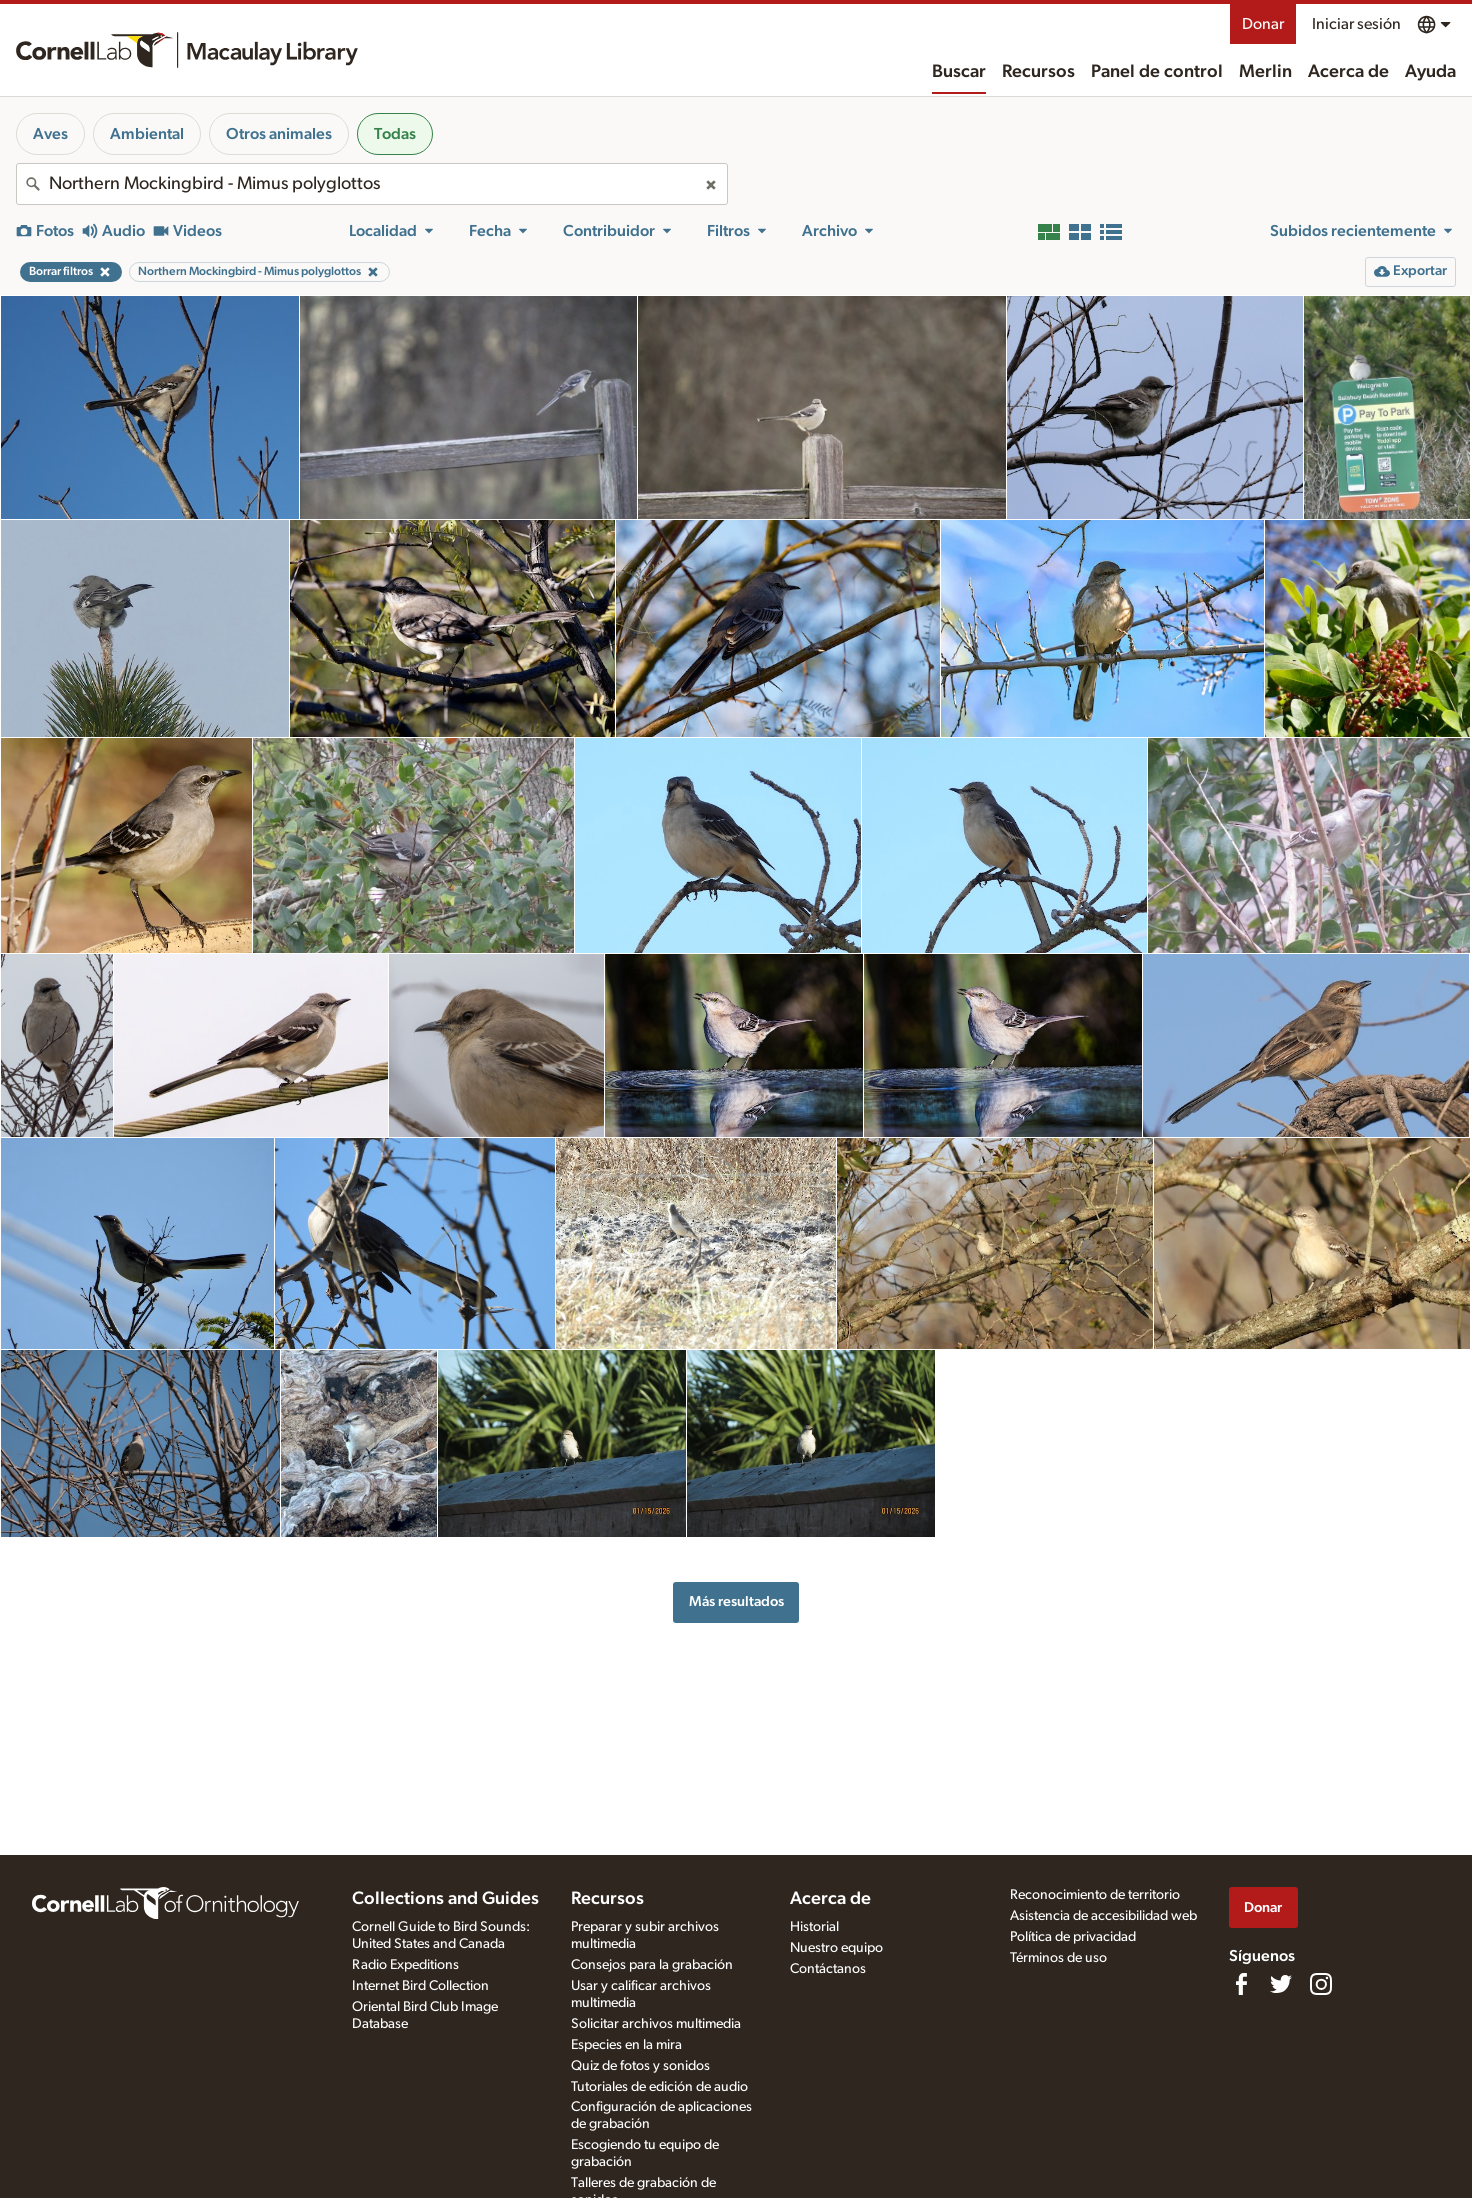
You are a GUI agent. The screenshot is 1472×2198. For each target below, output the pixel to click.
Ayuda (1430, 72)
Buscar (959, 72)
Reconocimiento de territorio (1095, 1895)
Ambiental (147, 134)
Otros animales (279, 134)
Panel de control (1157, 72)
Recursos (1038, 72)
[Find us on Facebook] (1241, 1984)
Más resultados (736, 1601)
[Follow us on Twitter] (1281, 1984)
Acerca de (1348, 72)
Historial (814, 1927)
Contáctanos (828, 1969)
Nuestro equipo (836, 1948)
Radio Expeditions (405, 1965)
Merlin (1265, 72)
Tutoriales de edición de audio (659, 2087)
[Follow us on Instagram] (1321, 1984)
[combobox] (372, 184)
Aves (50, 134)
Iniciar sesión (1356, 24)
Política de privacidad (1073, 1937)
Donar (1263, 24)
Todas (395, 134)
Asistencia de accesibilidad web (1103, 1916)
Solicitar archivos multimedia (656, 2024)
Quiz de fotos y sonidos (640, 2066)
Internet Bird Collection (420, 1986)
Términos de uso (1058, 1958)
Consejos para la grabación (652, 1965)
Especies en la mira (626, 2045)
